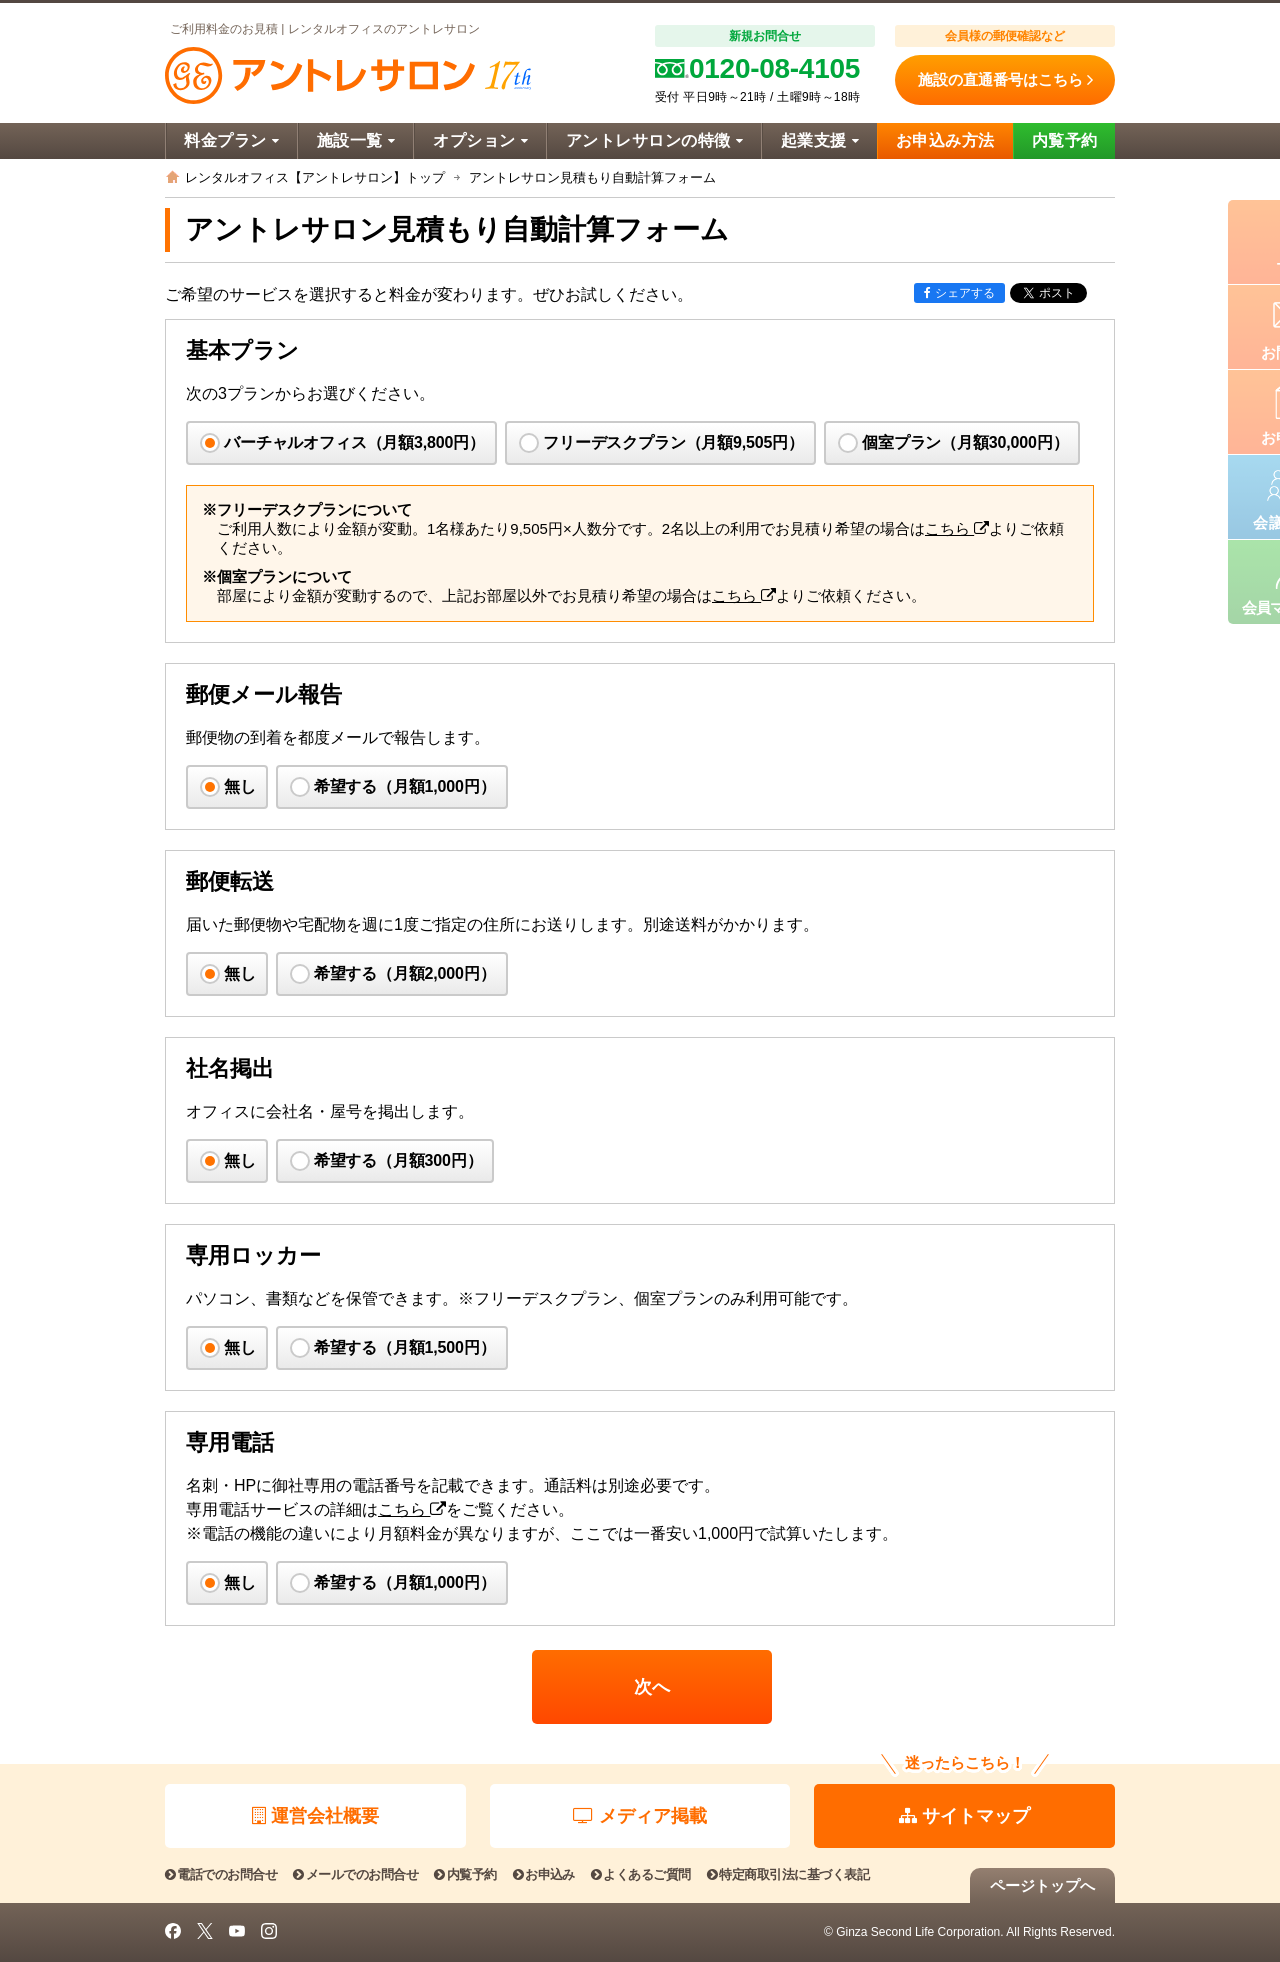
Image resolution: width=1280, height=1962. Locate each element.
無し (240, 786)
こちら (957, 528)
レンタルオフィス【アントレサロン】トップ (315, 177)
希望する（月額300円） (398, 1160)
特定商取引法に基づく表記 (788, 1874)
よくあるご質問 (641, 1874)
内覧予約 (1065, 140)
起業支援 (820, 140)
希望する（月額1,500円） (405, 1347)
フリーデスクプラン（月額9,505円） (673, 442)
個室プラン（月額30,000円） (965, 442)
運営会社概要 (315, 1816)
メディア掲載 (640, 1816)
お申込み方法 (945, 140)
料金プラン (231, 140)
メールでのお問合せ (355, 1874)
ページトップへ (1042, 1885)
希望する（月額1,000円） (405, 786)
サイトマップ (964, 1816)
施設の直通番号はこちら (1005, 80)
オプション (480, 140)
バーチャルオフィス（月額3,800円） (354, 442)
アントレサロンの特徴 (654, 140)
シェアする (959, 293)
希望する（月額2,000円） (405, 973)
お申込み (544, 1874)
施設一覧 (356, 140)
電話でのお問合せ (221, 1874)
